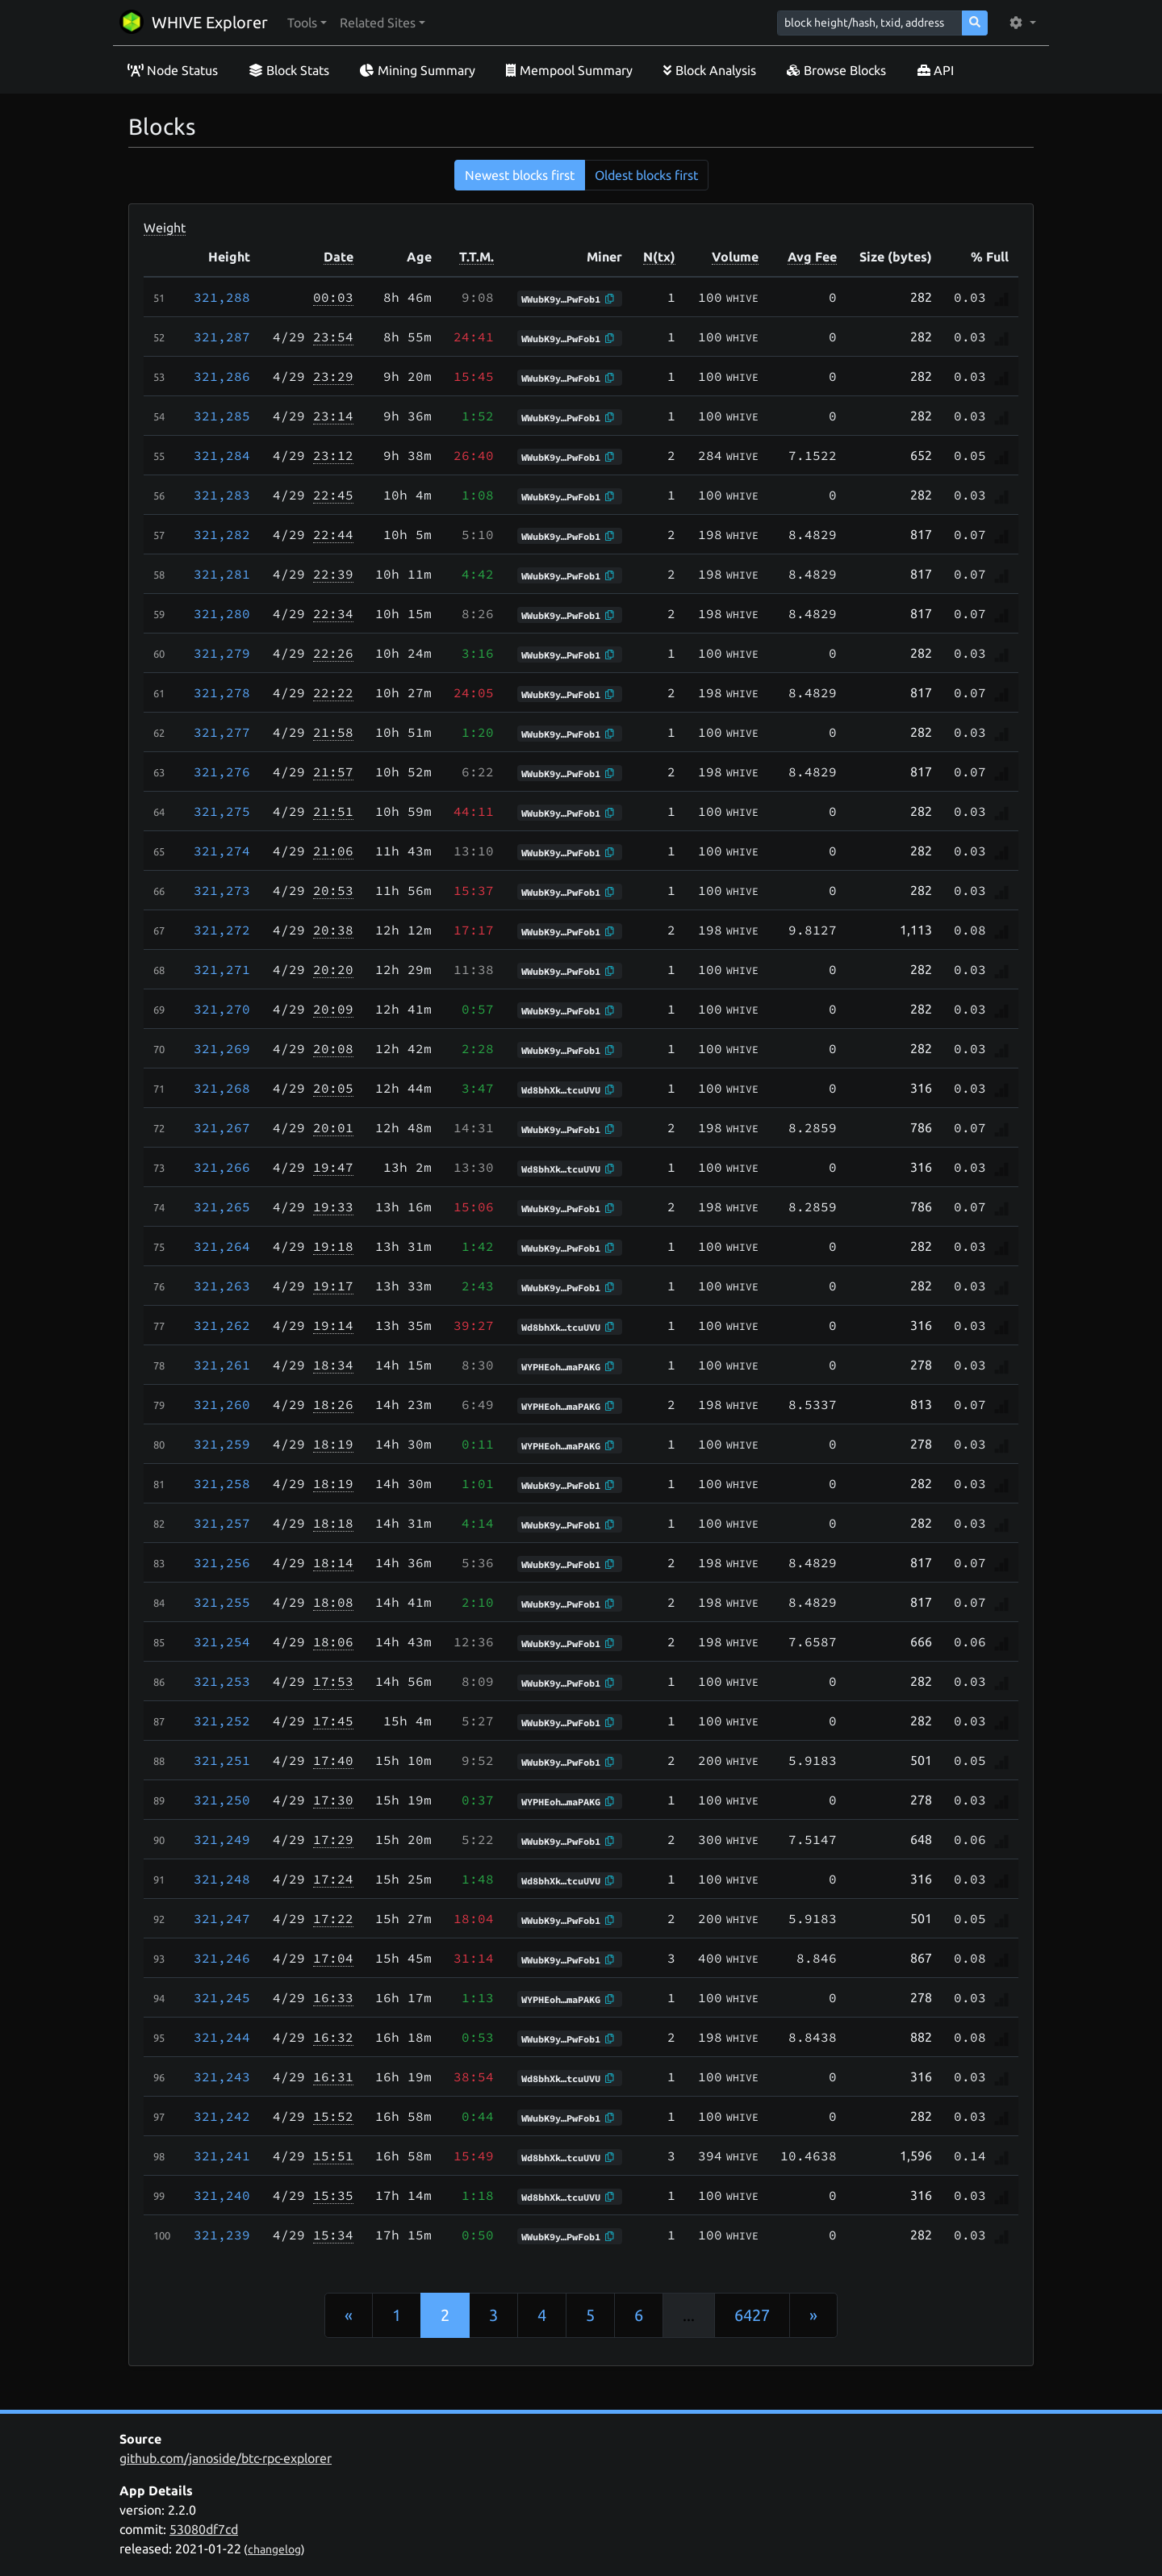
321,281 (222, 574)
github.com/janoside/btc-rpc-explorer (225, 2458)
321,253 (222, 1681)
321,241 (222, 2155)
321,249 (222, 1839)
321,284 (222, 455)
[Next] (813, 2315)
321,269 (222, 1048)
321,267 (222, 1127)
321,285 (222, 416)
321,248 (222, 1879)
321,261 (222, 1365)
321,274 (222, 851)
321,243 (222, 2076)
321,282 (222, 534)
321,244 (222, 2037)
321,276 (222, 771)
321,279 (222, 653)
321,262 (222, 1325)
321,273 (222, 890)
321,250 (222, 1800)
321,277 (222, 732)
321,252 (222, 1720)
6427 (752, 2315)
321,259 (222, 1444)
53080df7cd (203, 2529)
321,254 (222, 1641)
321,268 (222, 1088)
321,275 (222, 811)
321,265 (222, 1206)
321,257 (222, 1523)
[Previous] (348, 2315)
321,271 (222, 969)
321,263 (222, 1286)
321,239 (222, 2235)
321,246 (222, 1958)
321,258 (222, 1483)
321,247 (222, 1918)
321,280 (222, 613)
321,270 (222, 1009)
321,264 (222, 1246)
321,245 (222, 1997)
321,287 (222, 336)
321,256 (222, 1562)
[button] (307, 22)
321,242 (222, 2116)
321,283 (222, 495)
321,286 (222, 376)
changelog (274, 2549)
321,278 (222, 692)
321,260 (222, 1404)
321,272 (222, 930)
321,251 (222, 1760)
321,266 (222, 1167)
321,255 (222, 1602)
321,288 (222, 297)
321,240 (222, 2195)
